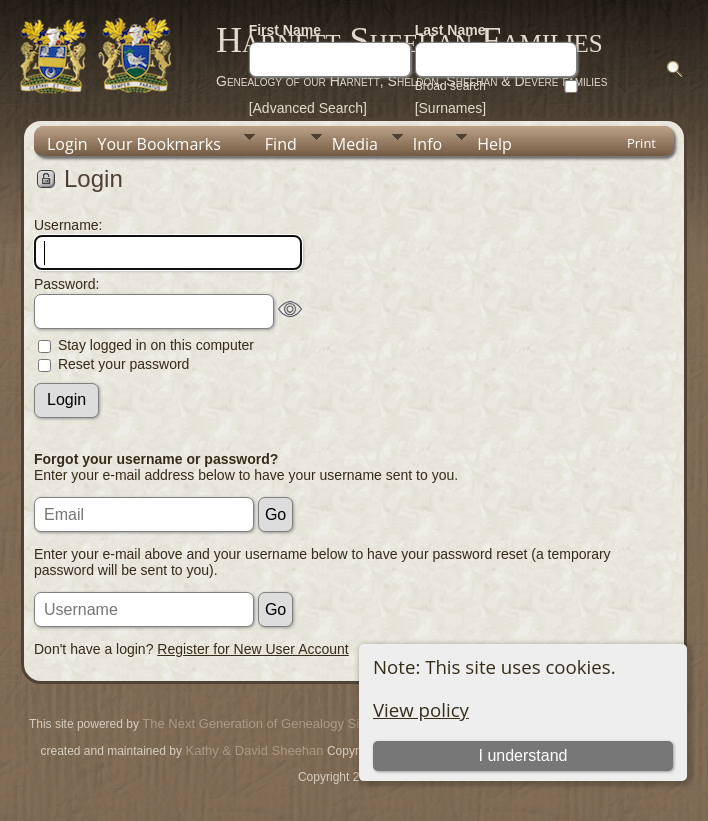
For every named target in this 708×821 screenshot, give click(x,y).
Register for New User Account (252, 649)
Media (355, 144)
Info (427, 144)
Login (67, 144)
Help (494, 144)
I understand (522, 755)
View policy (421, 709)
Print (641, 143)
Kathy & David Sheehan (253, 750)
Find (281, 144)
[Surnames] (451, 108)
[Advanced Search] (308, 108)
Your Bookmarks (159, 144)
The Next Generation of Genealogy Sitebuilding (278, 723)
